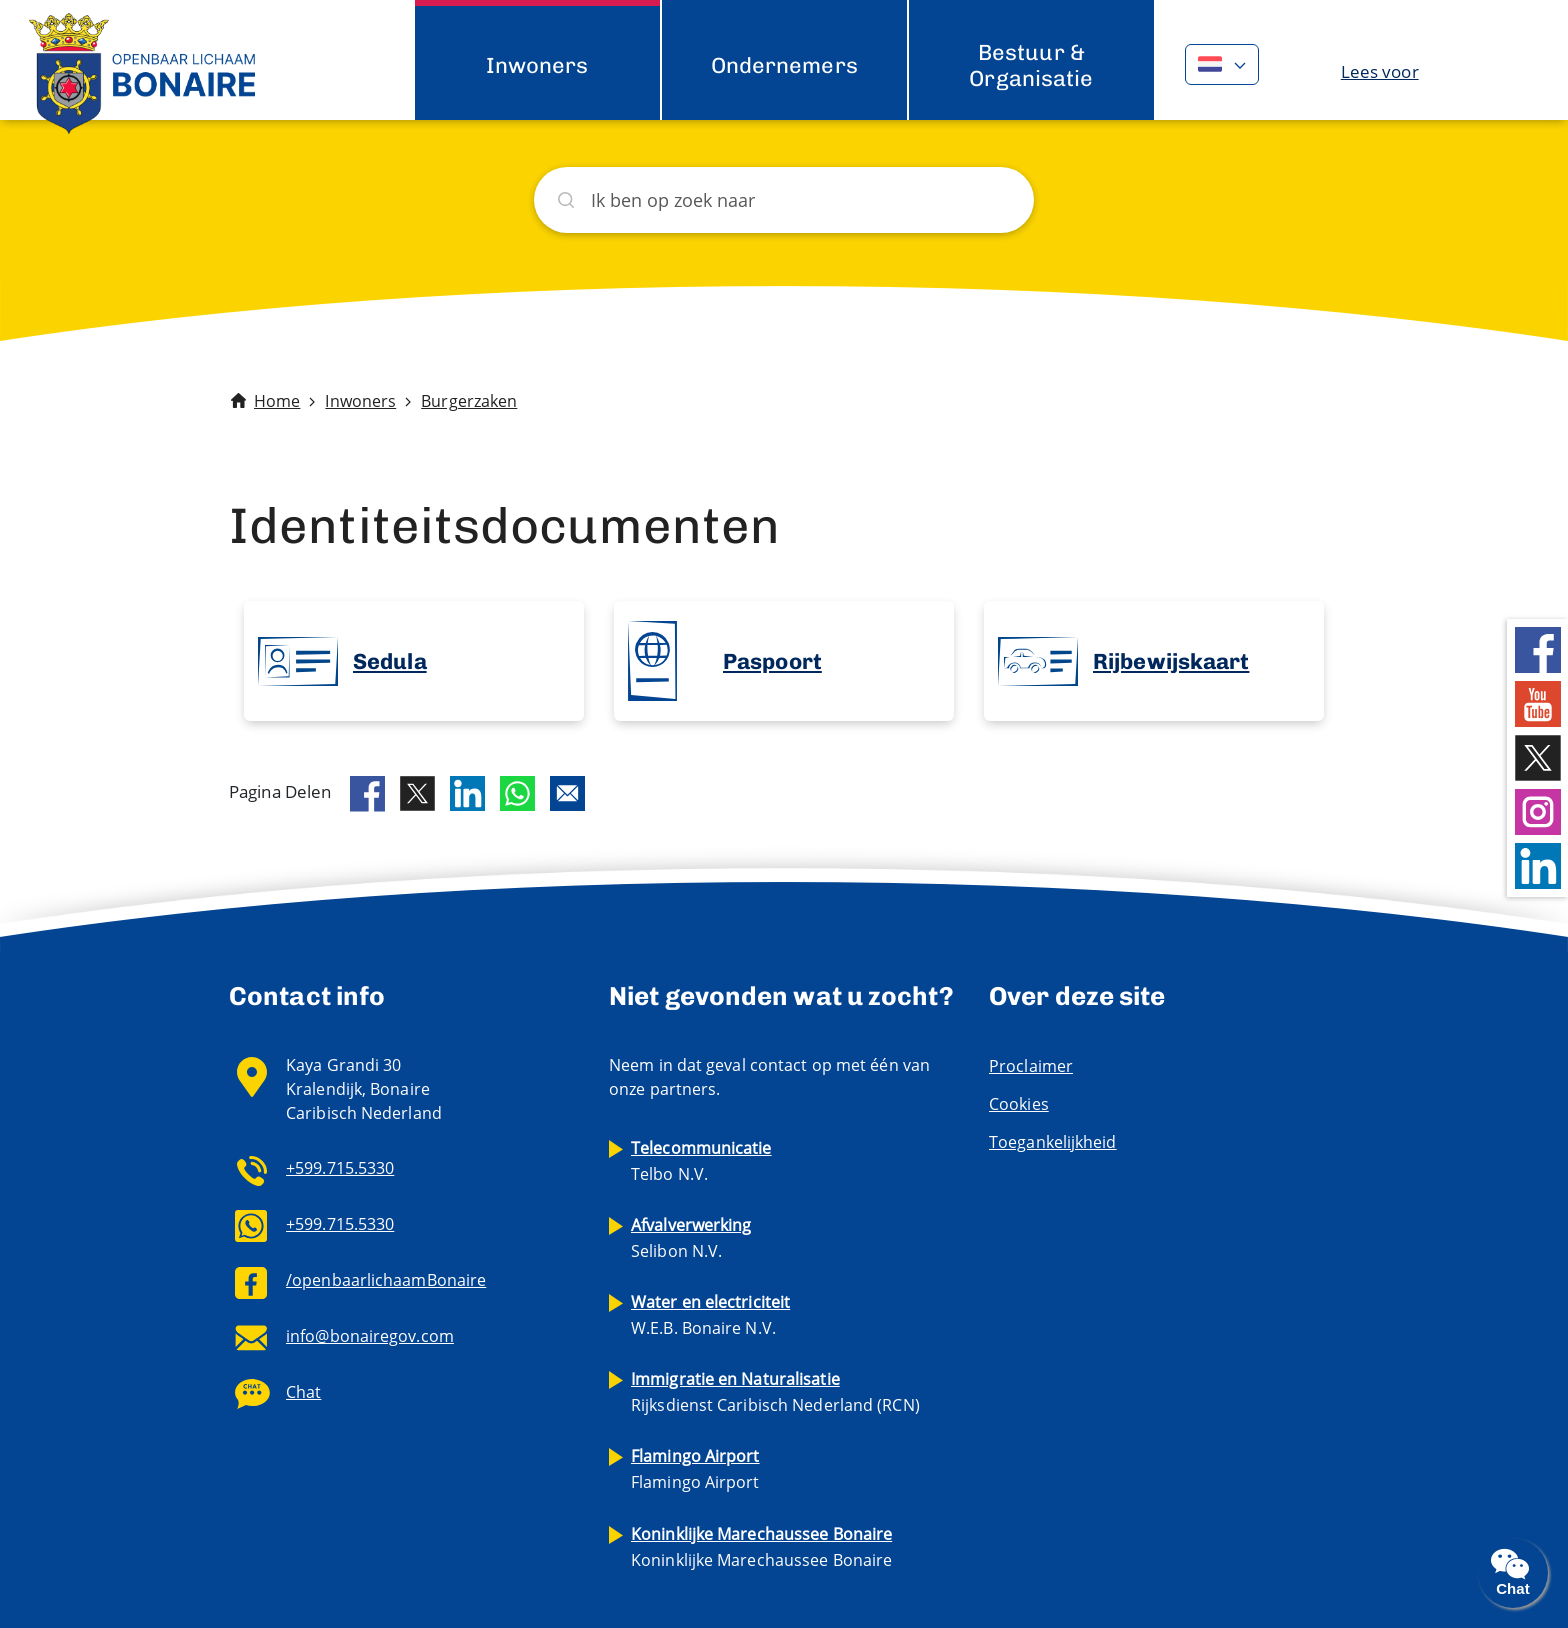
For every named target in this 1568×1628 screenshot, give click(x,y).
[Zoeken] (784, 200)
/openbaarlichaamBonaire (386, 1280)
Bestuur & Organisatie (1031, 65)
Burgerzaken (469, 401)
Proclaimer (1031, 1066)
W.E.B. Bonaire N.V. (710, 1315)
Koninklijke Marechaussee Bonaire (761, 1547)
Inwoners (537, 65)
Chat (303, 1392)
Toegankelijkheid (1053, 1142)
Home (277, 401)
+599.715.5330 (340, 1168)
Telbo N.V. (701, 1161)
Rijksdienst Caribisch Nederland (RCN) (775, 1392)
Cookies (1019, 1104)
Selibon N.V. (691, 1238)
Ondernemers (784, 65)
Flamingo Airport (695, 1469)
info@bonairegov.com (370, 1336)
